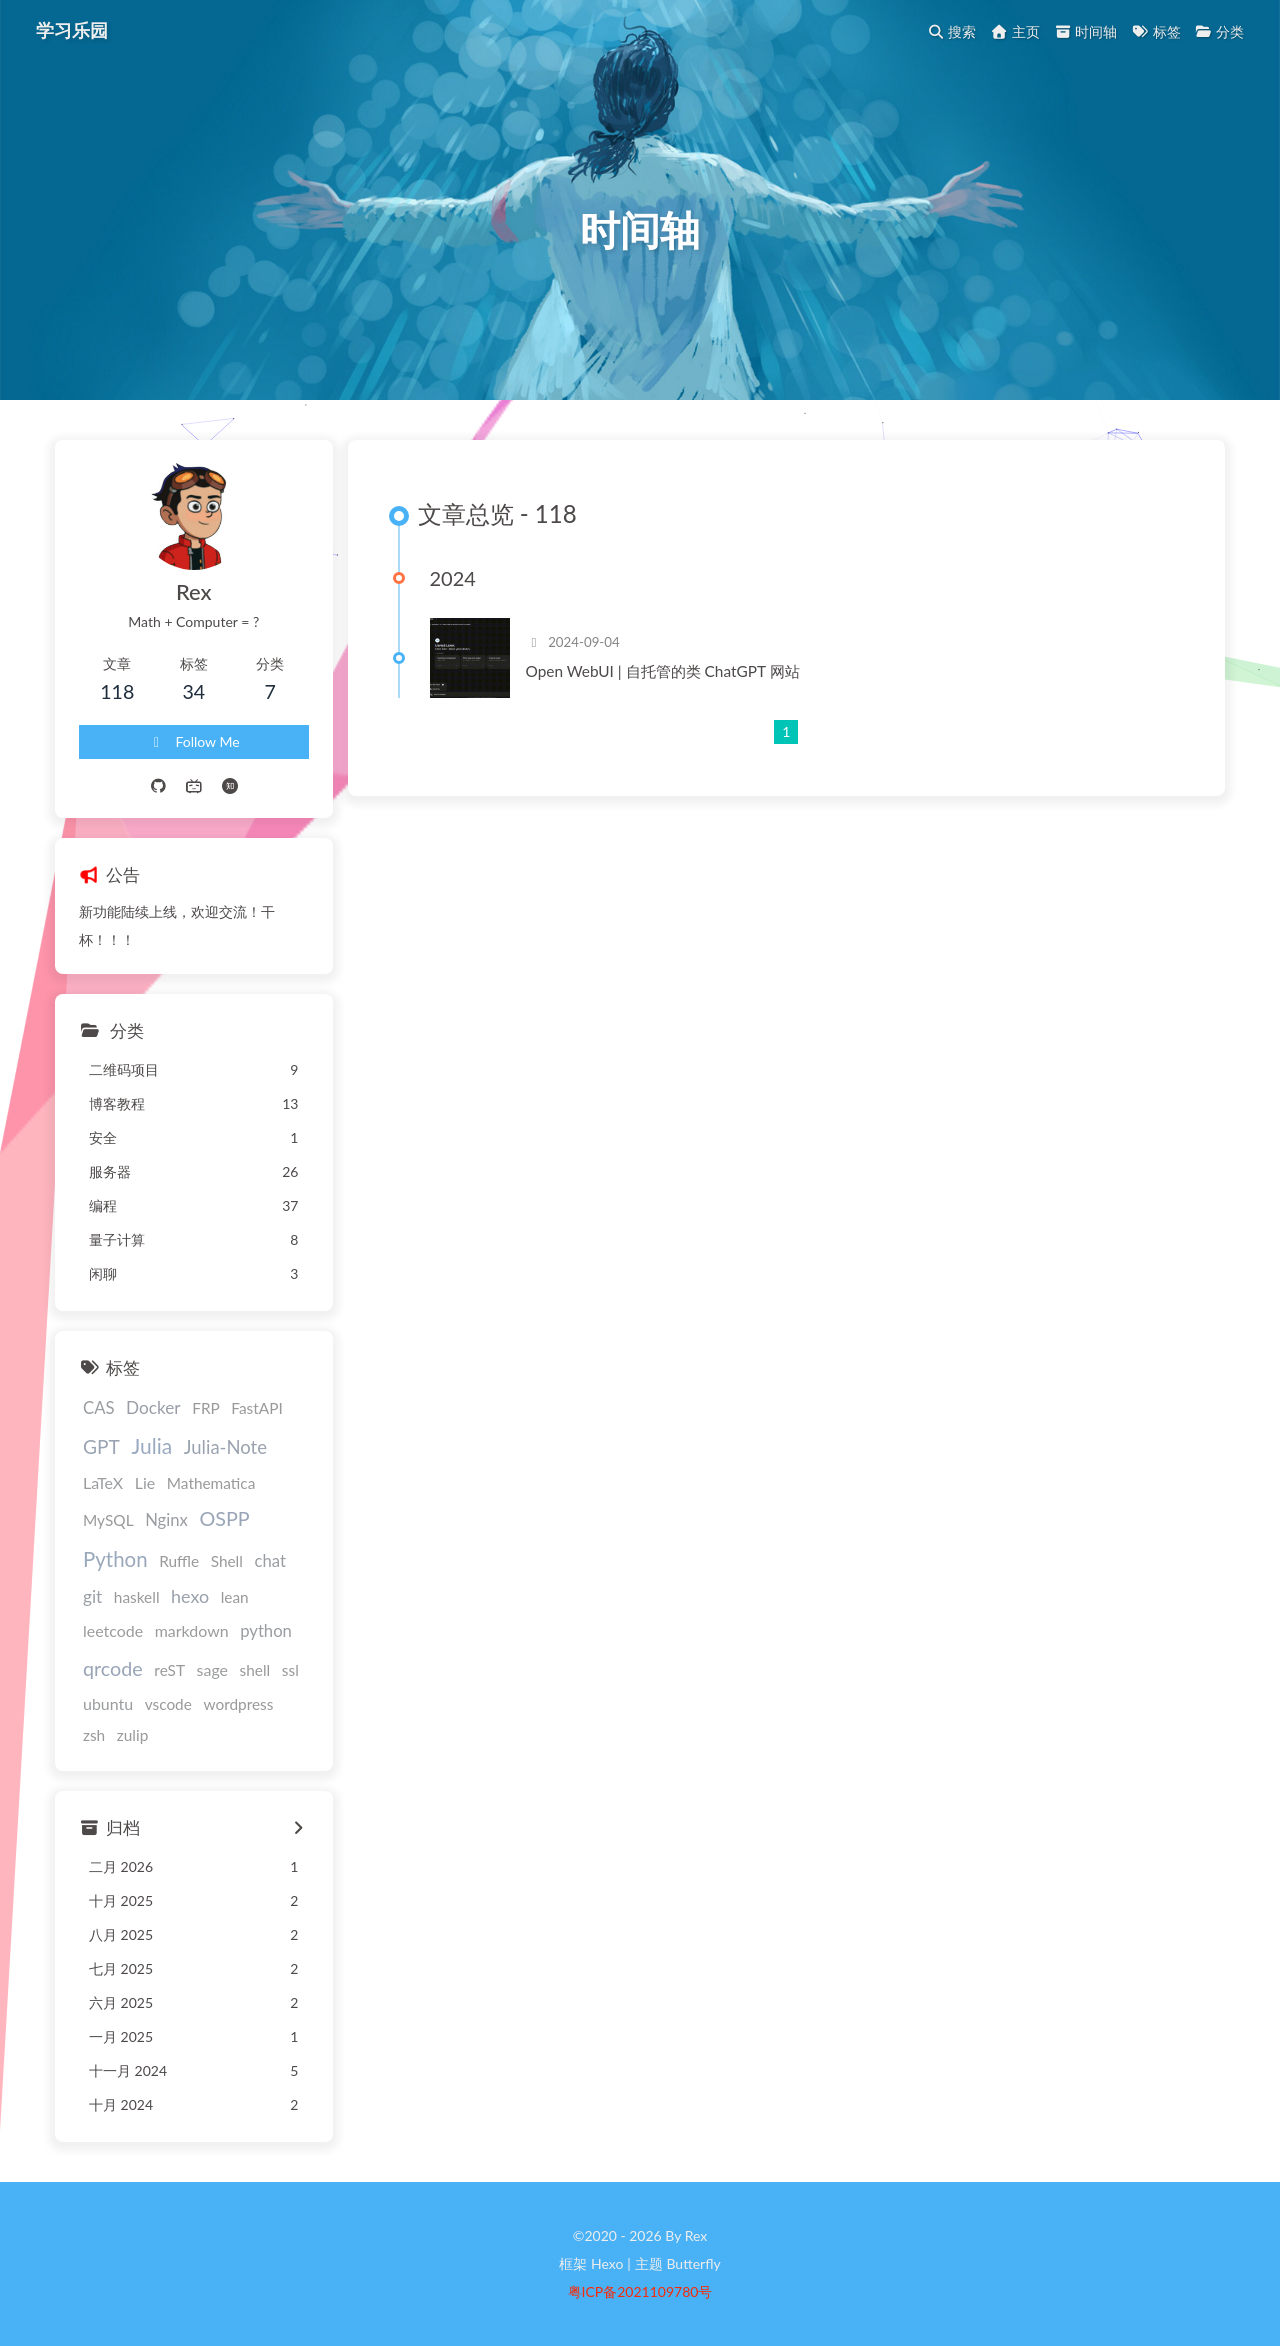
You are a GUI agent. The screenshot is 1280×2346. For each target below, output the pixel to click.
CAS (98, 1408)
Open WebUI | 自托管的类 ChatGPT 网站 (663, 671)
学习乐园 (72, 30)
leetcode (113, 1630)
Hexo (607, 2263)
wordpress (238, 1704)
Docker (153, 1407)
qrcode (113, 1668)
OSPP (224, 1518)
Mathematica (211, 1483)
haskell (137, 1597)
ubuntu (108, 1703)
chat (269, 1561)
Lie (145, 1482)
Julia (151, 1445)
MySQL (108, 1520)
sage (212, 1669)
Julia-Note (225, 1447)
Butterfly (693, 2263)
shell (255, 1670)
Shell (227, 1561)
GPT (101, 1446)
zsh (94, 1735)
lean (235, 1597)
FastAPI (256, 1408)
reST (169, 1670)
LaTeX (103, 1482)
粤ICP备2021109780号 (640, 2291)
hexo (190, 1596)
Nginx (166, 1520)
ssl (290, 1670)
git (92, 1596)
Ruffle (179, 1561)
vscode (168, 1704)
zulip (133, 1735)
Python (115, 1559)
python (266, 1631)
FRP (206, 1408)
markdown (192, 1630)
